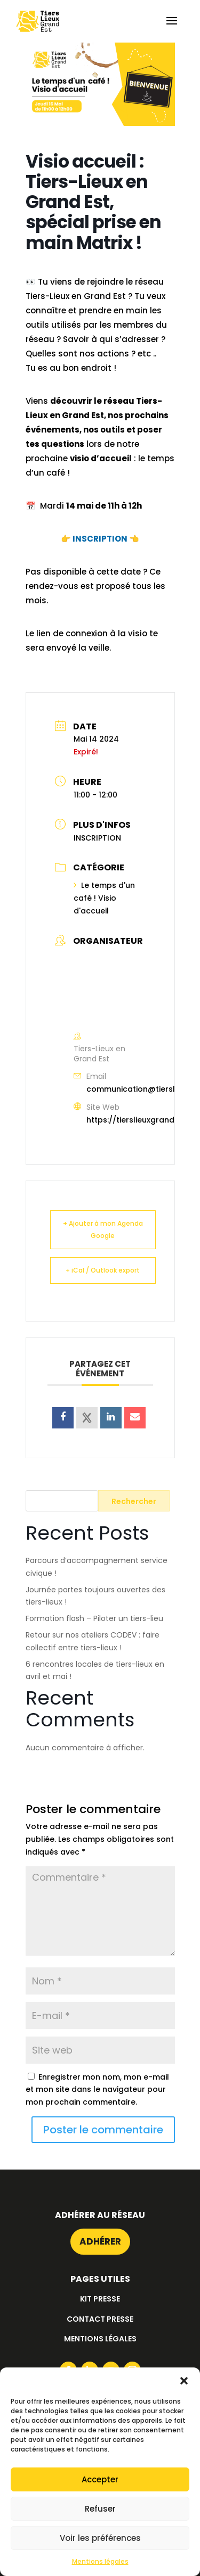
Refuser (100, 2508)
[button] (184, 2380)
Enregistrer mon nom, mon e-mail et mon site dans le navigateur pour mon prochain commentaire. (97, 2090)
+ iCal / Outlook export (103, 1270)
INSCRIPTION (100, 538)
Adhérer (100, 2241)
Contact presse (100, 2319)
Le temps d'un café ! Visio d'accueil (104, 898)
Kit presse (100, 2299)
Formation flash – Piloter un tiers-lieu (94, 1618)
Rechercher (133, 1501)
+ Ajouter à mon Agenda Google (103, 1230)
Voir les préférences (100, 2538)
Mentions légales (100, 2561)
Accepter (100, 2479)
